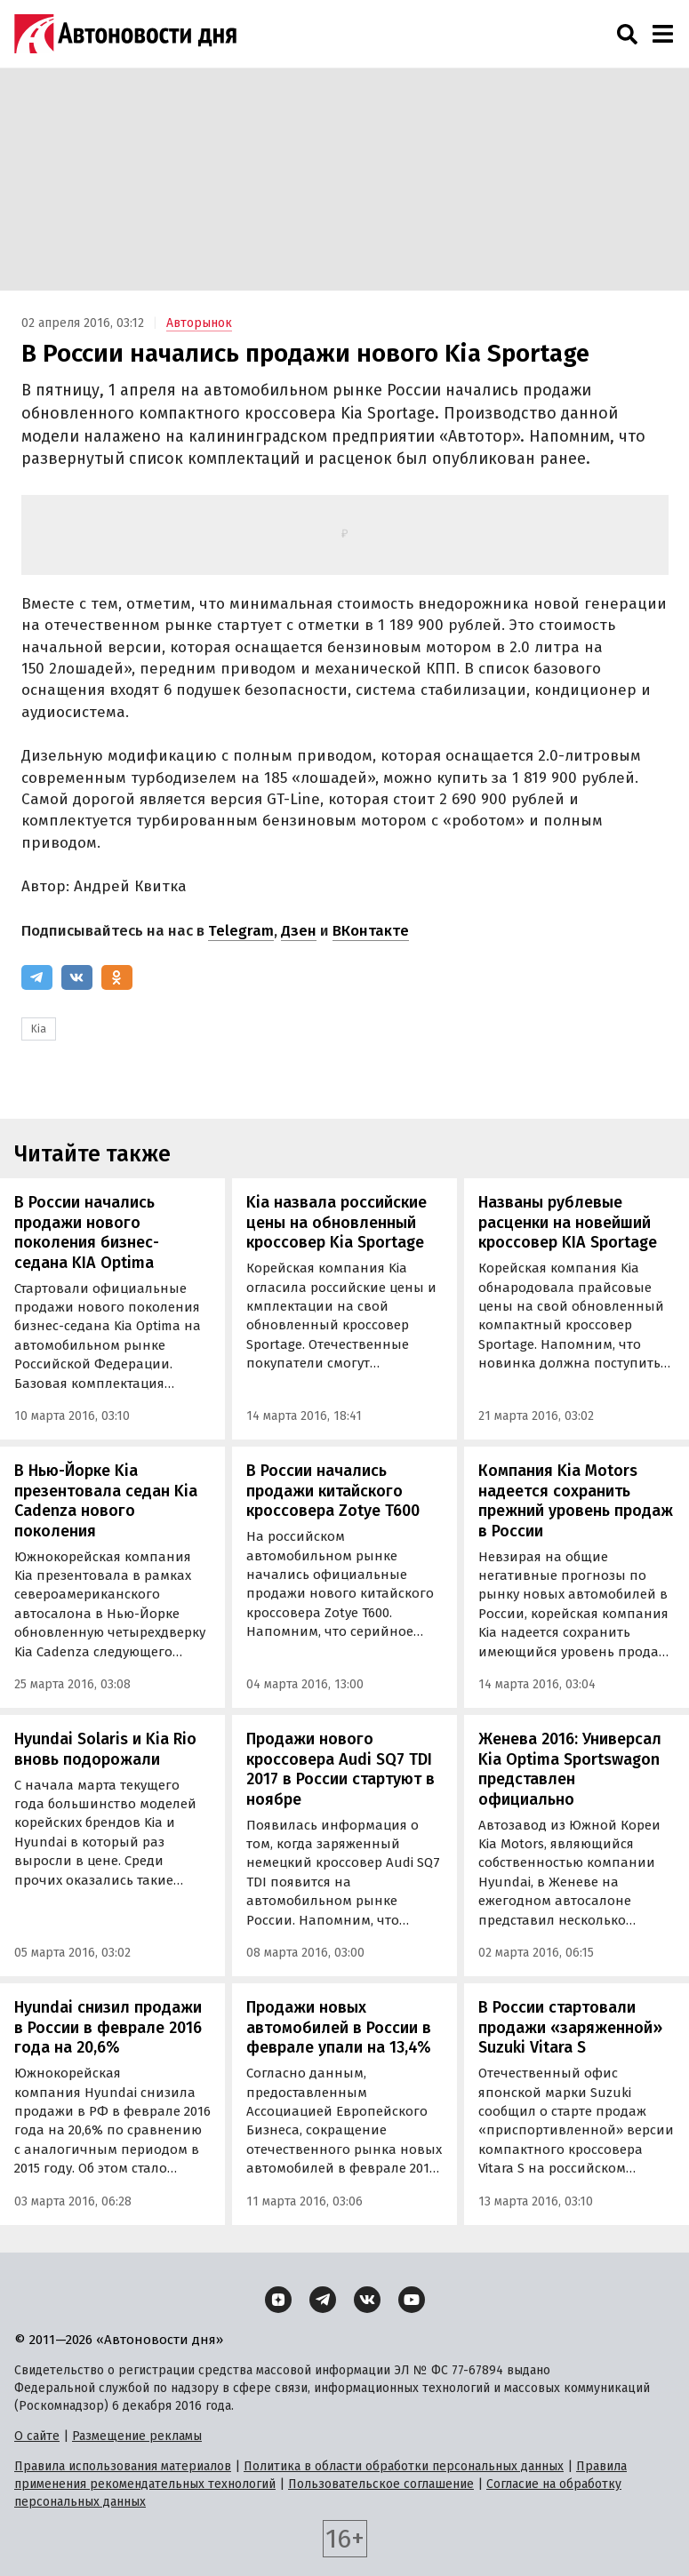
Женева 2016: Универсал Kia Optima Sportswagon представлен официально (569, 1769)
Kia (38, 1029)
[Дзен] (278, 2299)
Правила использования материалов (122, 2466)
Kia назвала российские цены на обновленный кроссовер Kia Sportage (336, 1222)
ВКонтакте (370, 930)
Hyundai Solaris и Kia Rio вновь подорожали (105, 1749)
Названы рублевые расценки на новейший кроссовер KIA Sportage (567, 1222)
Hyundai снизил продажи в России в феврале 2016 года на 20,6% (108, 2027)
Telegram (241, 930)
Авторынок (199, 323)
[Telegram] (36, 977)
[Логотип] (125, 34)
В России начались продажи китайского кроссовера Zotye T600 (333, 1490)
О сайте (37, 2436)
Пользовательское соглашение (381, 2484)
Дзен (298, 930)
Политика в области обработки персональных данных (404, 2466)
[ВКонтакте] (76, 977)
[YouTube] (411, 2299)
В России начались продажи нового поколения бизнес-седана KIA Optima (86, 1232)
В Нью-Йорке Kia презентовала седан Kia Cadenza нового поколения (105, 1501)
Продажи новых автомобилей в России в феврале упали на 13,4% (338, 2027)
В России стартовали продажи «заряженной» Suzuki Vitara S (570, 2027)
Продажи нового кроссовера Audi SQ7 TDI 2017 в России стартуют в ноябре (340, 1769)
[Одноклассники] (116, 977)
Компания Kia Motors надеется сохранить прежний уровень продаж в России (575, 1501)
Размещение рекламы (137, 2436)
